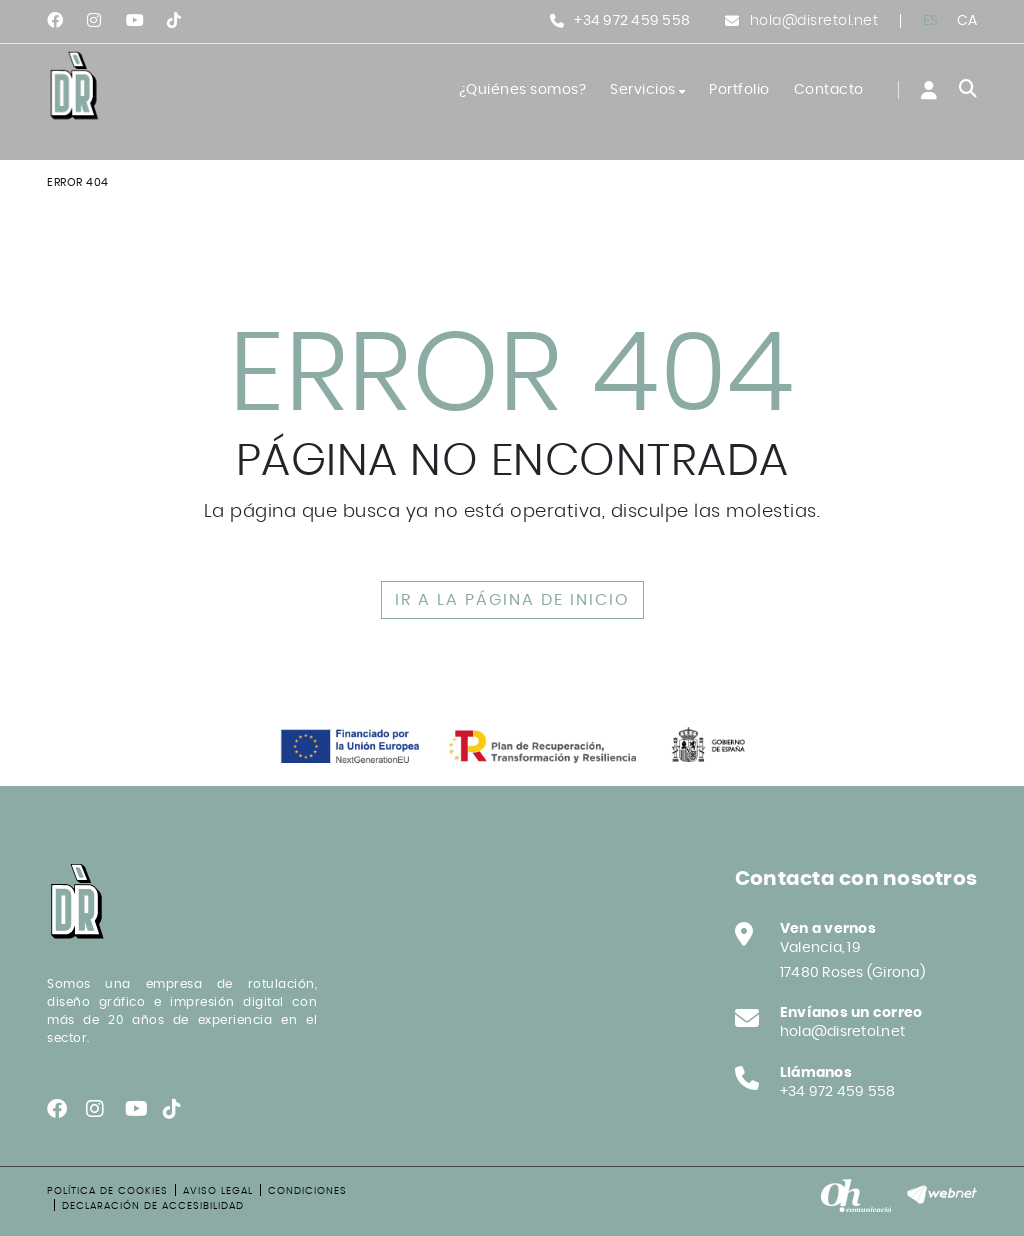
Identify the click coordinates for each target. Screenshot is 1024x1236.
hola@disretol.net (814, 21)
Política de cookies (107, 1191)
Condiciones (307, 1191)
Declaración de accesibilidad (153, 1206)
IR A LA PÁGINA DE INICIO (512, 600)
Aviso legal (218, 1191)
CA (967, 21)
